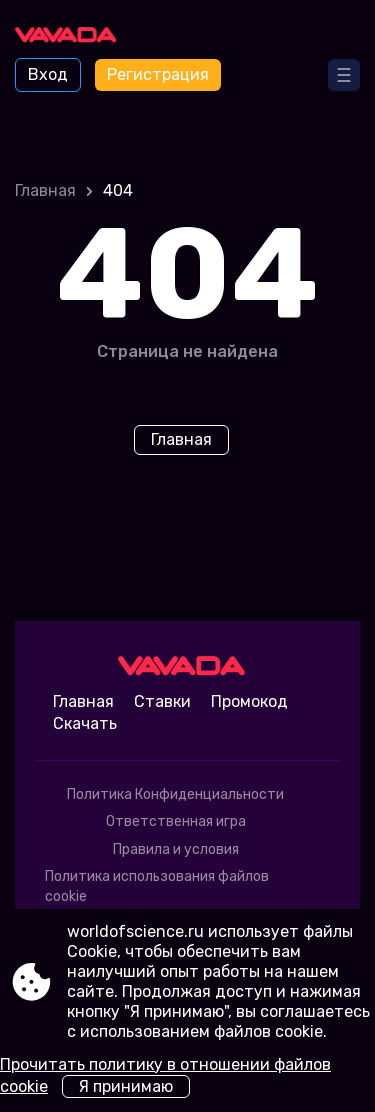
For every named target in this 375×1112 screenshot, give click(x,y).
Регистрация (158, 74)
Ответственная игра (176, 821)
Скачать (85, 723)
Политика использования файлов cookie (157, 886)
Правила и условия (176, 849)
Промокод (249, 701)
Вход (48, 74)
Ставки (162, 701)
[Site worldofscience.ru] (70, 37)
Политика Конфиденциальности (175, 794)
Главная (45, 190)
